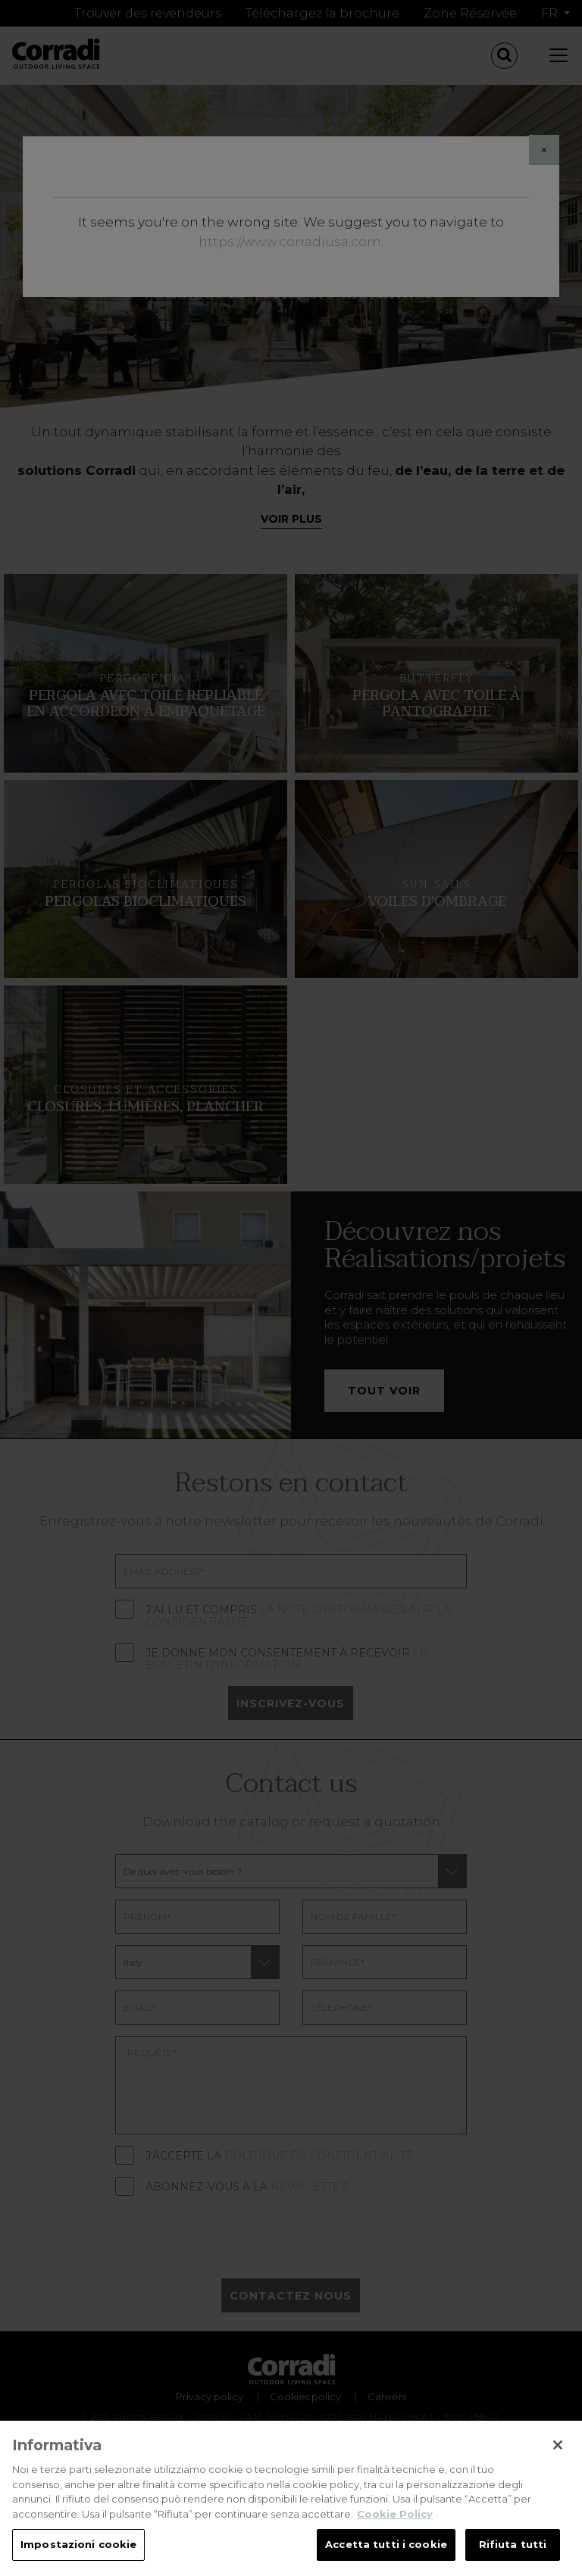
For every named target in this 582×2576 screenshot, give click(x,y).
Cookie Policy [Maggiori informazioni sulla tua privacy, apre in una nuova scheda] (395, 2521)
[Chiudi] (557, 2453)
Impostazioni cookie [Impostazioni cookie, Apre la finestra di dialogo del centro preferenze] (78, 2552)
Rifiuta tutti (513, 2552)
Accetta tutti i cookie (386, 2552)
